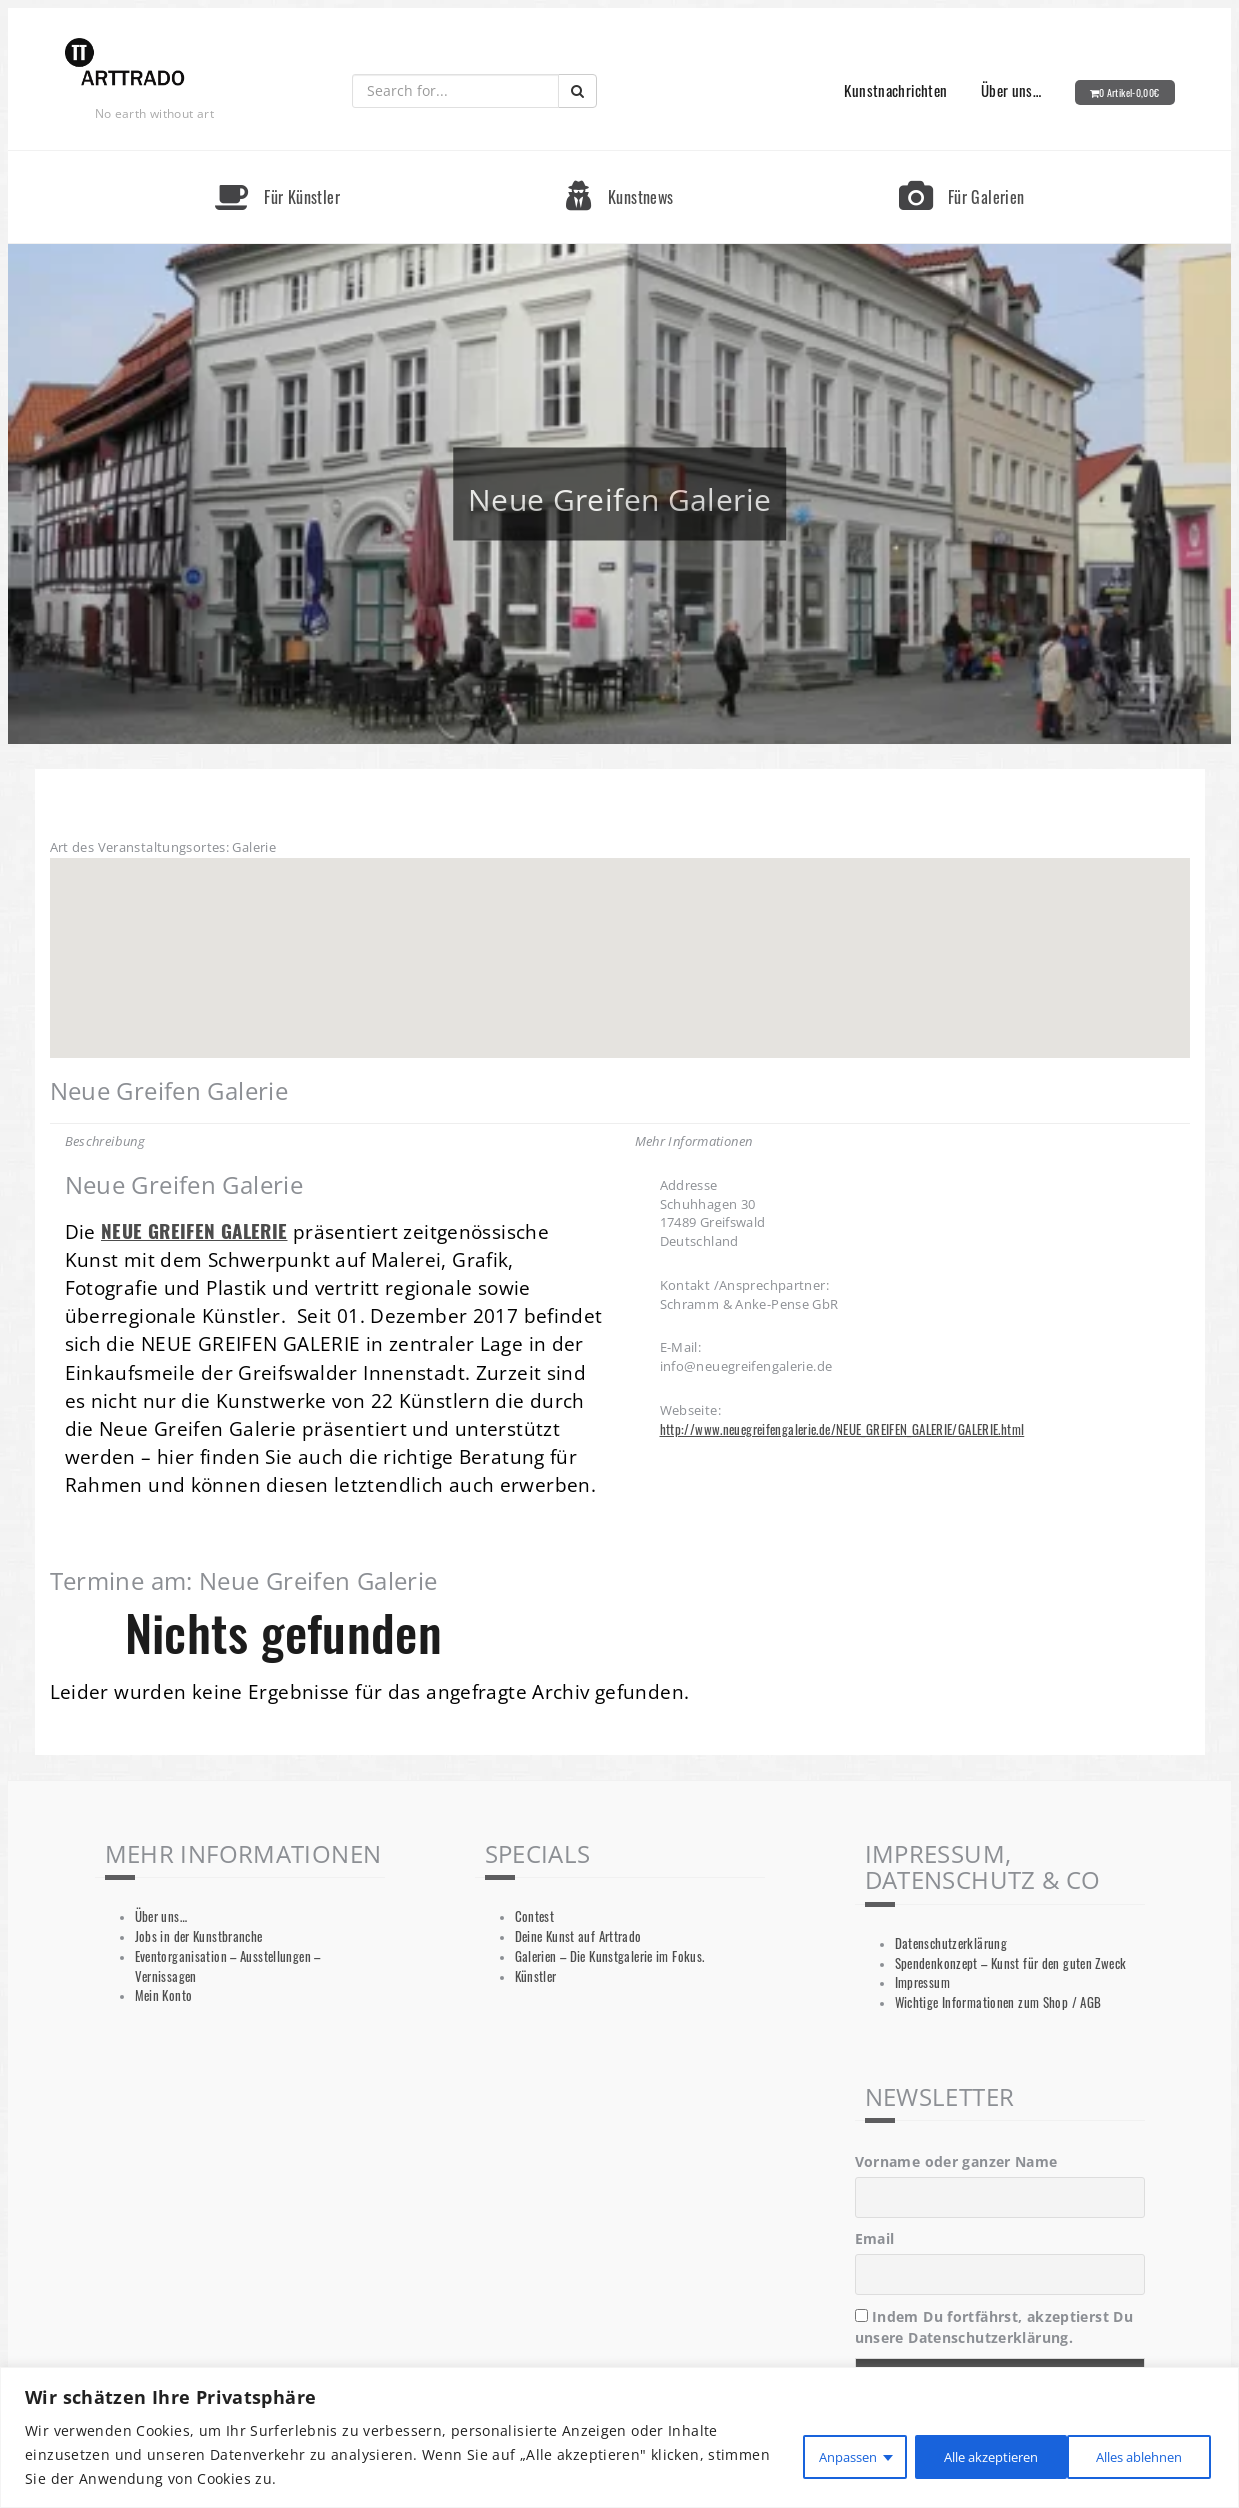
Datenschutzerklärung (951, 1943)
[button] (620, 939)
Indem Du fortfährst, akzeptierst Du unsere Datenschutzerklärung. (994, 2327)
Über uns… (1011, 90)
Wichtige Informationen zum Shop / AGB (998, 2002)
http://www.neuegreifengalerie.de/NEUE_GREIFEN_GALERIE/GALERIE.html (842, 1429)
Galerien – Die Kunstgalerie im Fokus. (610, 1956)
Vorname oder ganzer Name (956, 2161)
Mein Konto (164, 1995)
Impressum (922, 1982)
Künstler (536, 1976)
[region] (619, 2437)
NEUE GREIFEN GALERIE (194, 1230)
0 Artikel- (1129, 92)
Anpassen (811, 2454)
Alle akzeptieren (1131, 2454)
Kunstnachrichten (895, 90)
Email (875, 2238)
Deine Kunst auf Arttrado (578, 1936)
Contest (535, 1916)
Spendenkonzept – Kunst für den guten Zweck (1011, 1963)
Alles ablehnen (961, 2454)
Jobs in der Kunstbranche (199, 1936)
